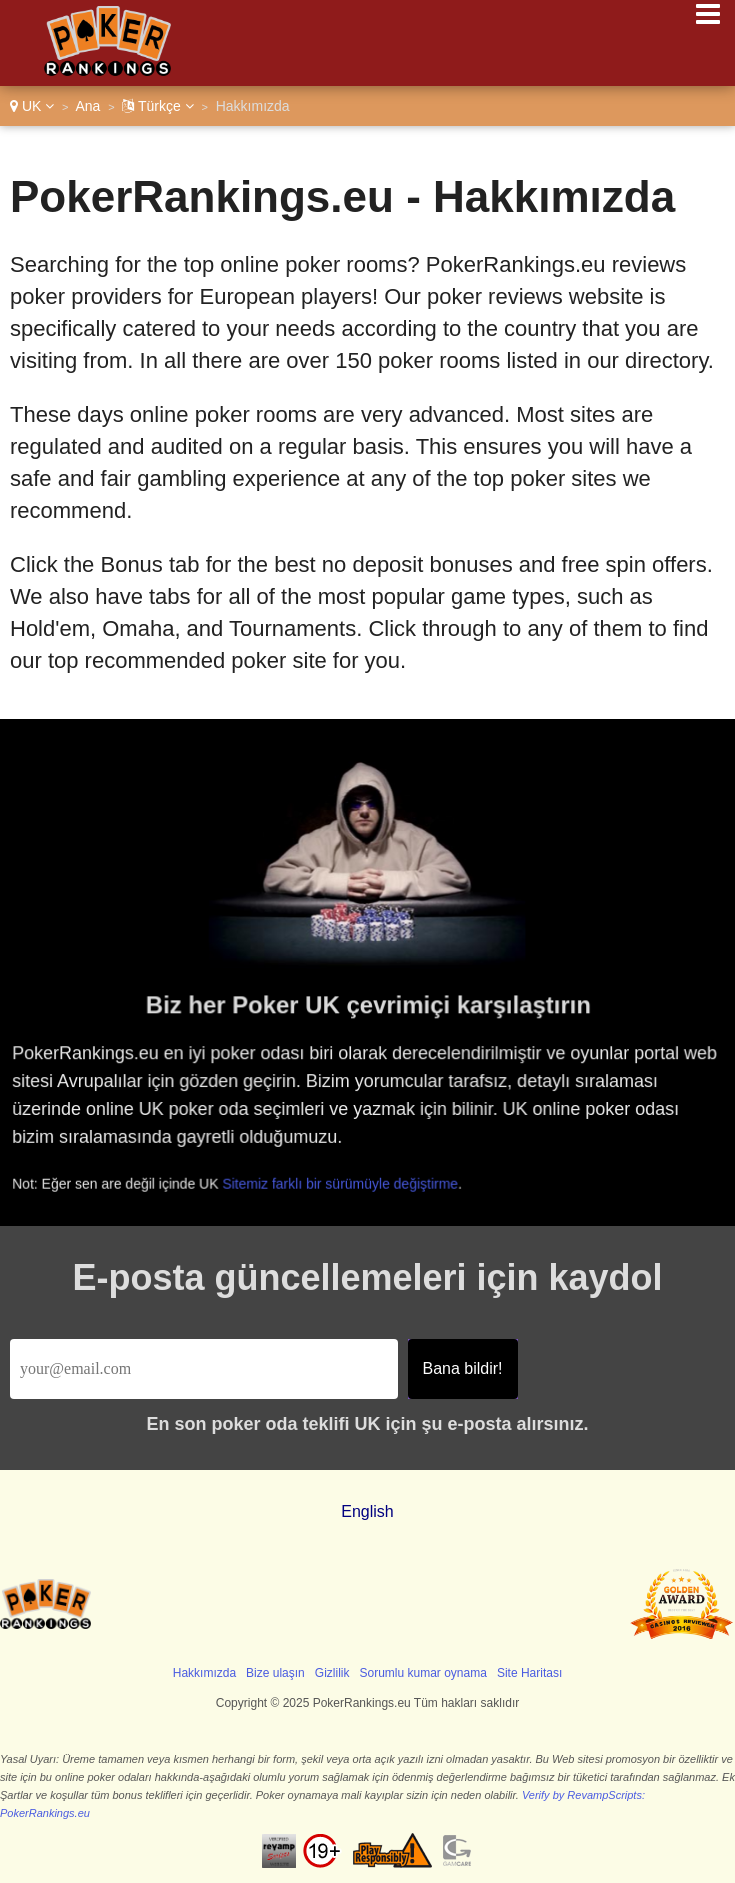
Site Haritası (529, 1673)
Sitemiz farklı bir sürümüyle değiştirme (345, 1182)
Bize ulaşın (275, 1673)
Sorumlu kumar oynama (423, 1673)
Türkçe (157, 106)
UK (32, 106)
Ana (87, 106)
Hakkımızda (204, 1673)
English (367, 1511)
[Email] (204, 1369)
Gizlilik (332, 1673)
